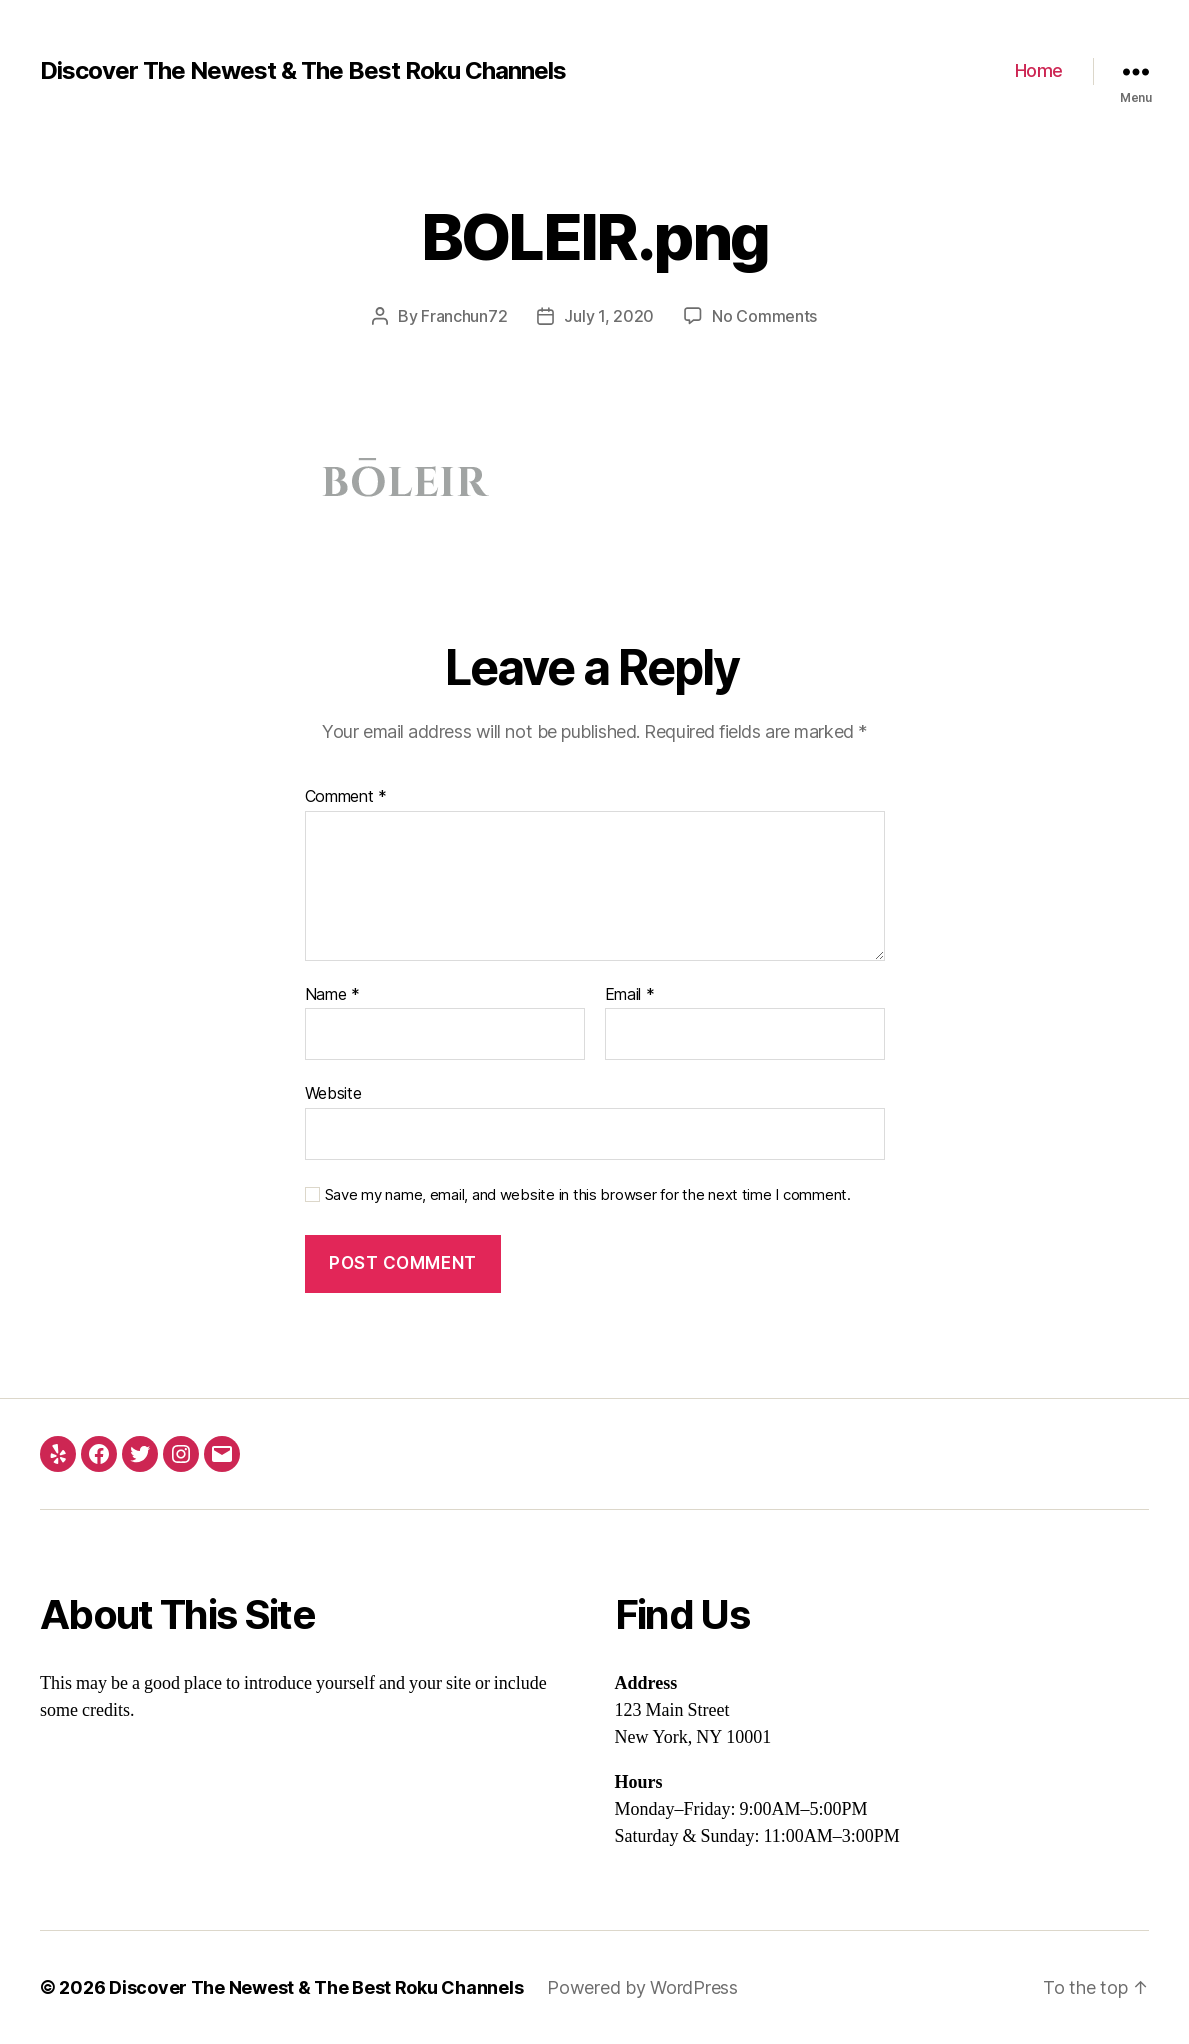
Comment (346, 797)
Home (1039, 70)
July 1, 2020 (609, 316)
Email (630, 995)
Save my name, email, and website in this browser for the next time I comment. (588, 1195)
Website (333, 1093)
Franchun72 (464, 316)
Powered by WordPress (642, 1987)
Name (332, 995)
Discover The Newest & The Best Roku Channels (303, 71)
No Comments (764, 316)
